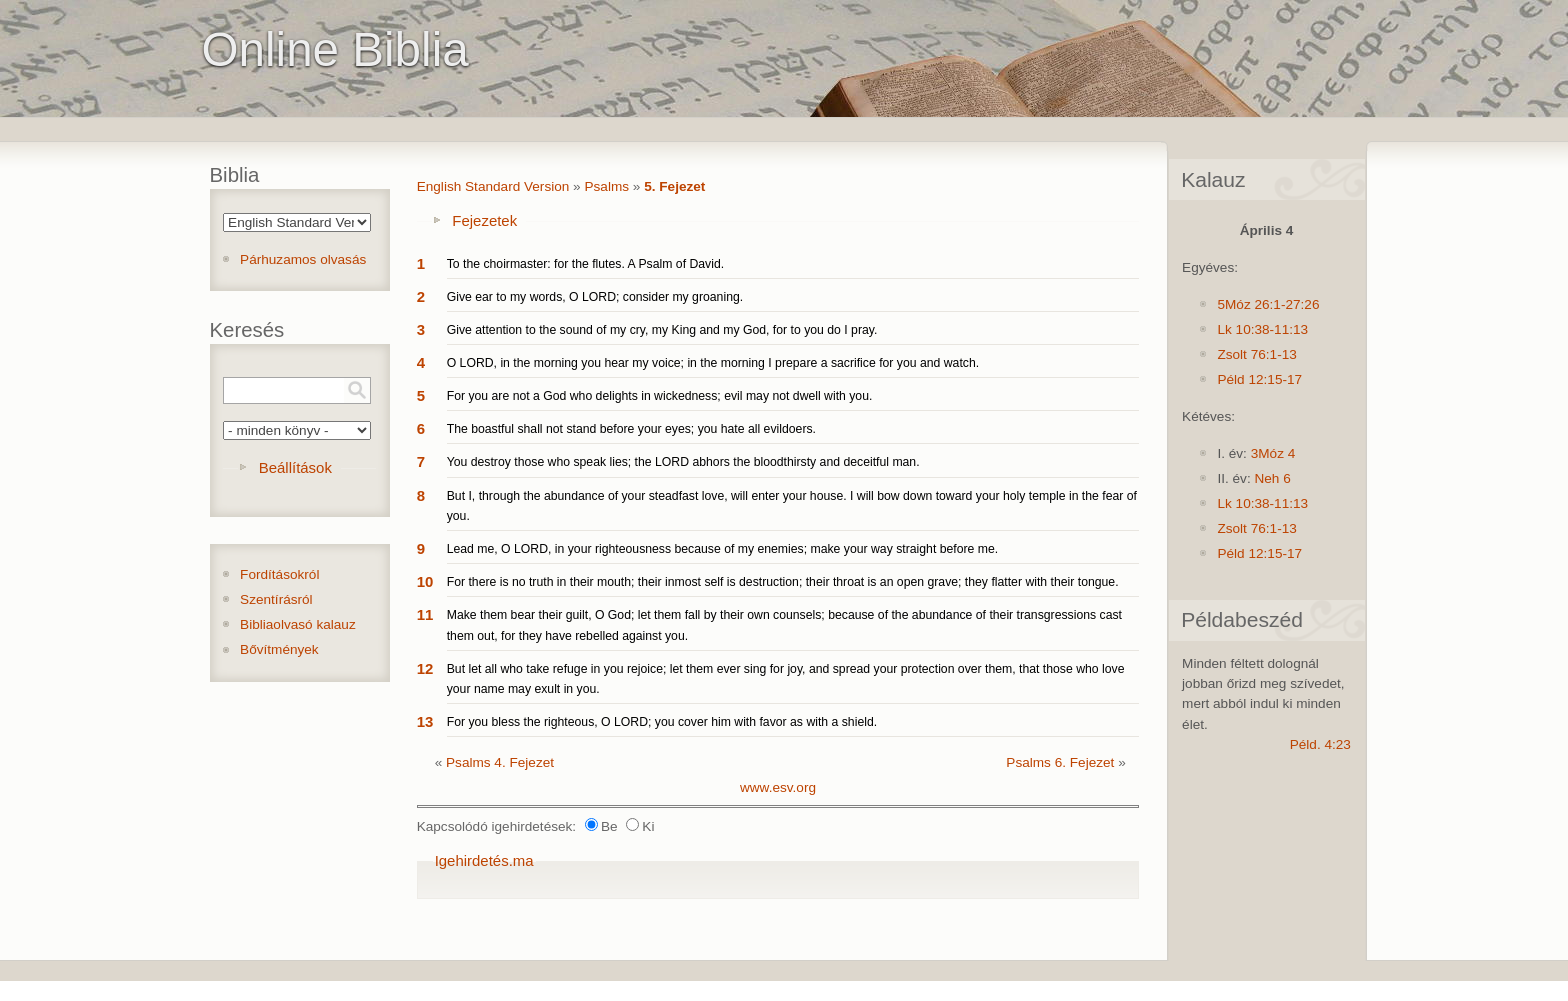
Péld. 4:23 (1320, 744)
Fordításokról (279, 574)
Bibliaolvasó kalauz (298, 624)
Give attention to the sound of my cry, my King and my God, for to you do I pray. (662, 330)
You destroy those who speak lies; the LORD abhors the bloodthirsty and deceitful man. (683, 462)
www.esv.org (778, 787)
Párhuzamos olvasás (303, 259)
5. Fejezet (674, 186)
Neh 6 (1272, 478)
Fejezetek (484, 220)
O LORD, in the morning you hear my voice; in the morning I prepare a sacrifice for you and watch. (713, 363)
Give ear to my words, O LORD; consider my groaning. (595, 297)
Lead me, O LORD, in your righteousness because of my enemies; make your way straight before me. (723, 549)
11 (425, 614)
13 (425, 721)
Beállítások (295, 467)
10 (425, 581)
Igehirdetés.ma (484, 860)
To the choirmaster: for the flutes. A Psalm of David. (585, 264)
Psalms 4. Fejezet (500, 762)
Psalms (606, 186)
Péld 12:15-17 (1259, 379)
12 (425, 668)
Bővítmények (279, 649)
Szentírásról (276, 599)
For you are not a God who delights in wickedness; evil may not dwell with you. (660, 396)
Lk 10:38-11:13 (1262, 329)
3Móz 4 (1273, 453)
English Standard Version (493, 186)
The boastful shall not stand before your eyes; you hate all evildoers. (631, 429)
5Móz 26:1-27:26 (1268, 304)
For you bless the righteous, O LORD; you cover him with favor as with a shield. (662, 722)
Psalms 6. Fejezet (1060, 762)
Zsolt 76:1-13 (1256, 354)
